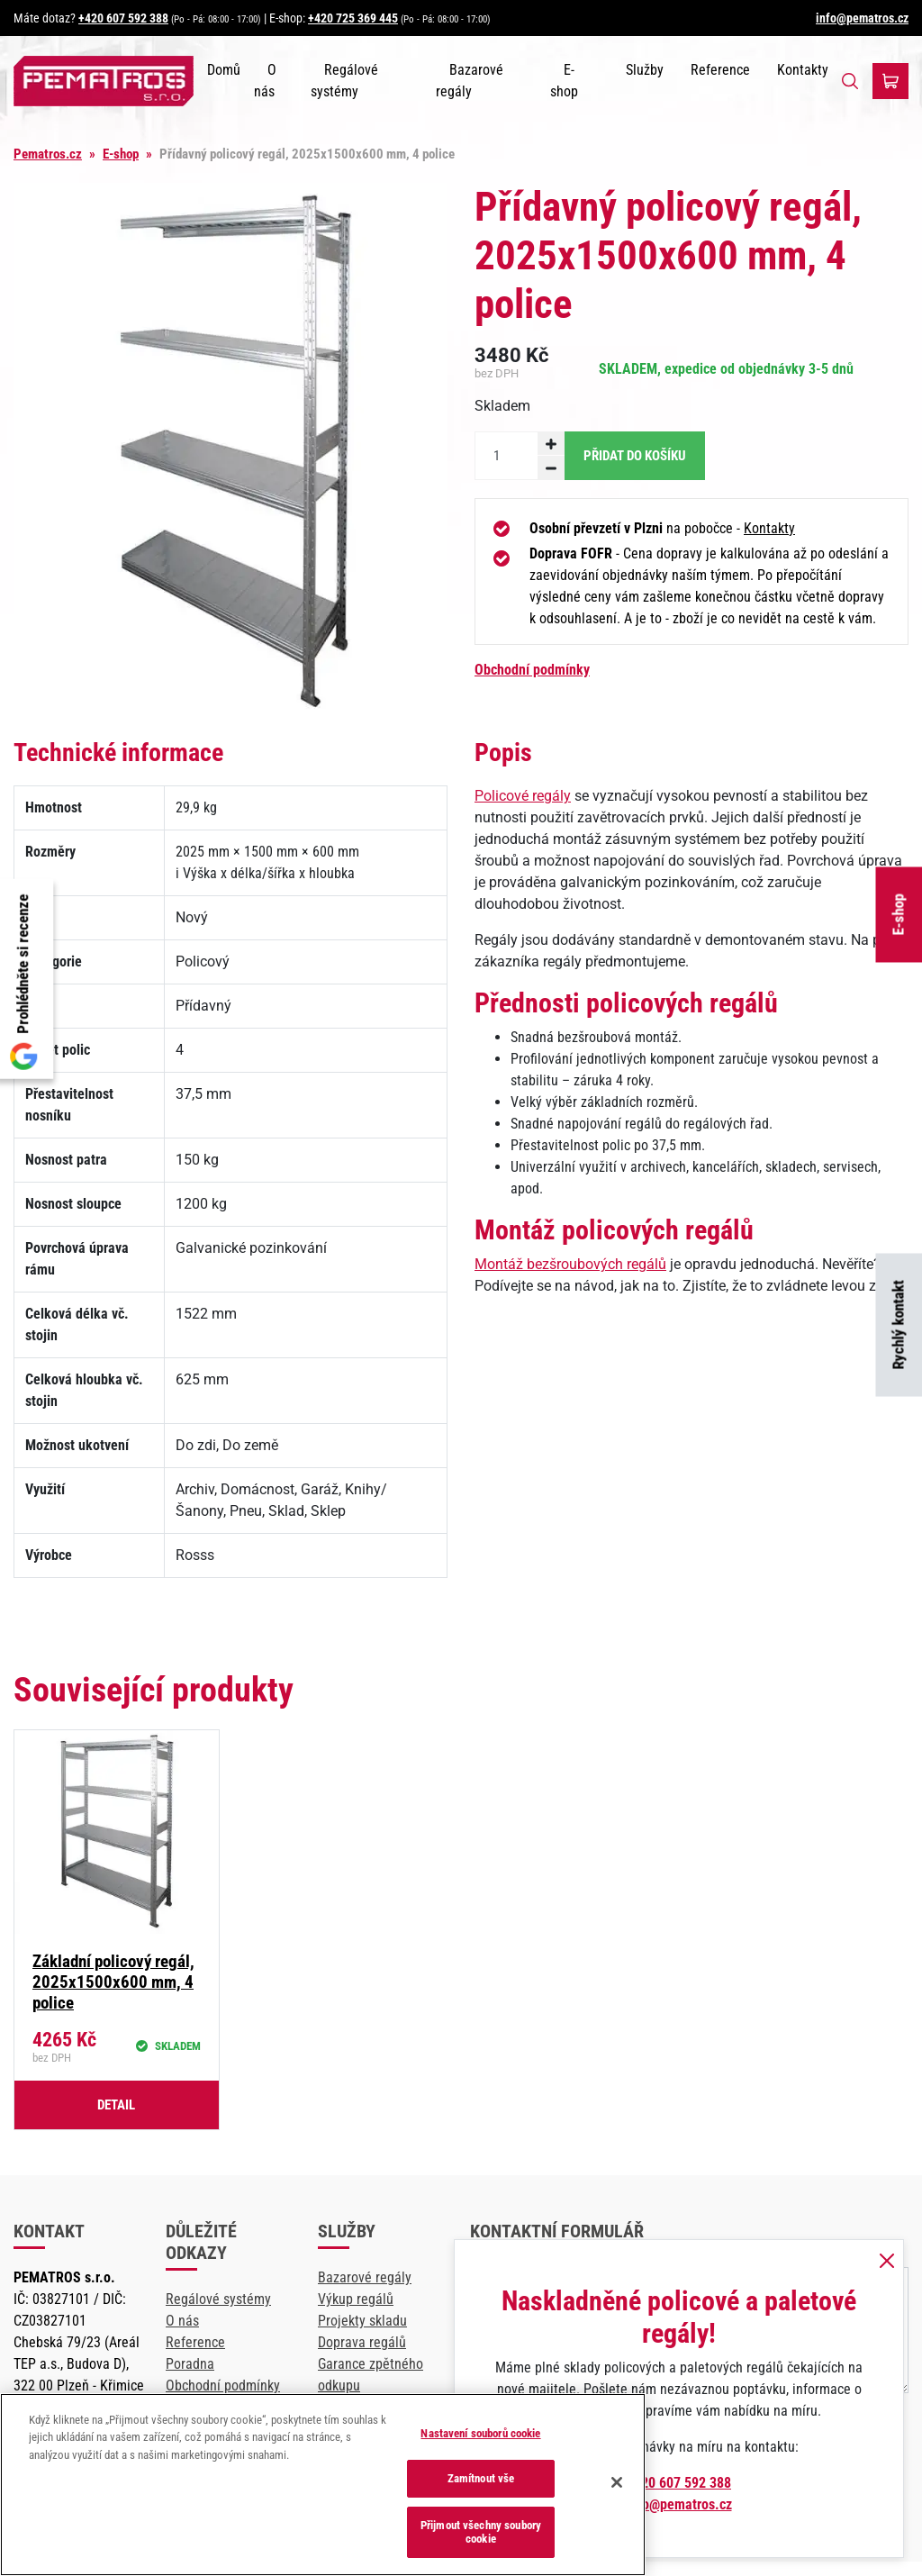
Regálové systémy (218, 2299)
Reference (720, 69)
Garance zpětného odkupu (370, 2374)
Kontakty (802, 69)
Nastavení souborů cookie (480, 2433)
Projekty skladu (362, 2320)
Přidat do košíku (634, 456)
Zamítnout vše (481, 2478)
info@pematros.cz (862, 18)
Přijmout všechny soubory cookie (480, 2532)
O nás (182, 2320)
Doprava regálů (362, 2342)
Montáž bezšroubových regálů (570, 1264)
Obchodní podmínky (532, 669)
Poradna (190, 2363)
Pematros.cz (48, 154)
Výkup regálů (355, 2299)
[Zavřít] (617, 2482)
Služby (645, 69)
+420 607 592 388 (123, 18)
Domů (223, 69)
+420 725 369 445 (353, 18)
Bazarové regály (364, 2277)
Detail (116, 2105)
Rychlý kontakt (899, 1325)
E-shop (899, 915)
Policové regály (523, 795)
